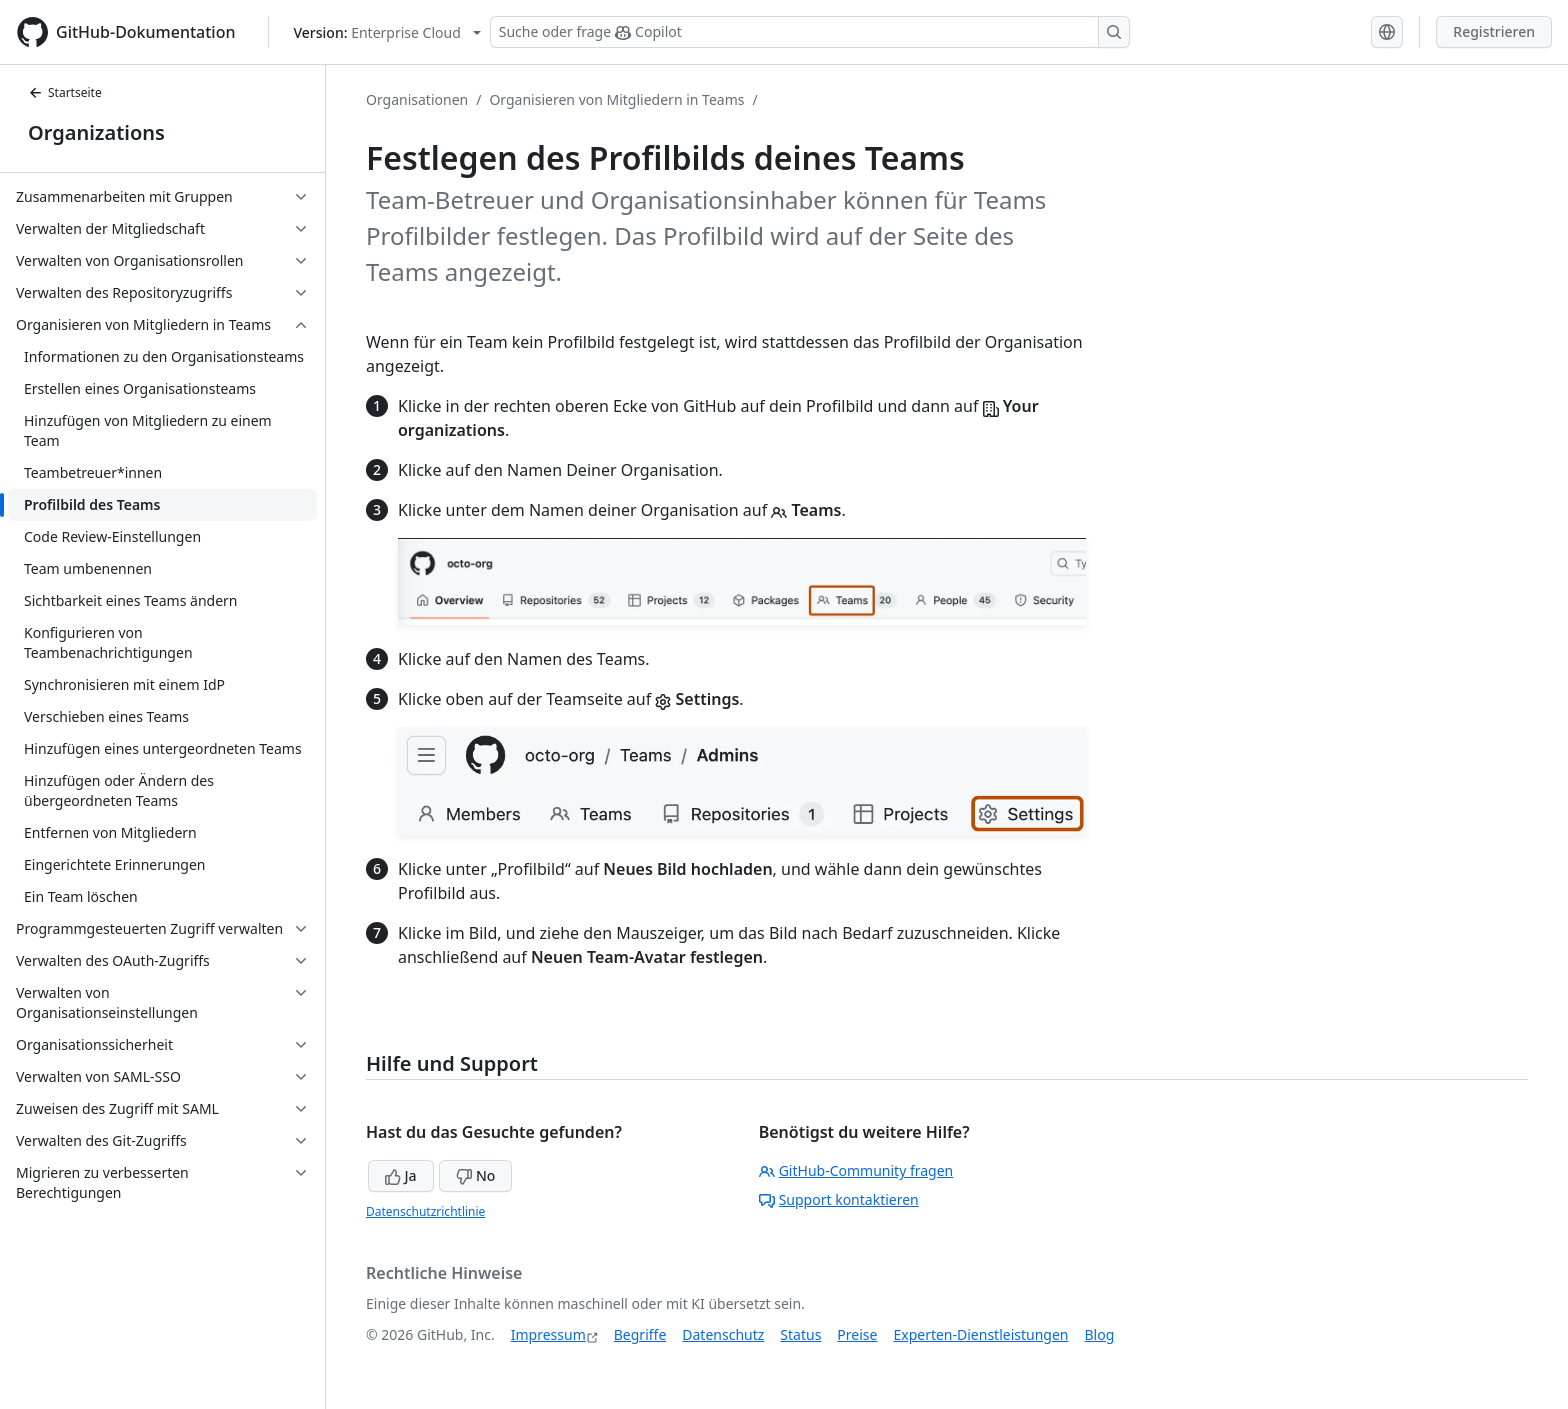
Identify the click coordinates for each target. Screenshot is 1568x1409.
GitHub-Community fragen (856, 1170)
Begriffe (640, 1334)
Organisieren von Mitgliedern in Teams (616, 99)
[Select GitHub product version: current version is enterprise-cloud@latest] (387, 32)
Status (800, 1334)
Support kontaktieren (839, 1199)
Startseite (65, 92)
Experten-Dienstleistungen (980, 1334)
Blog (1100, 1334)
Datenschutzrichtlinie (425, 1211)
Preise (857, 1334)
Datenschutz (723, 1334)
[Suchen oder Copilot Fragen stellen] (810, 32)
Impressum (548, 1334)
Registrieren (1494, 31)
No (475, 1175)
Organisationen (417, 99)
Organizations (96, 132)
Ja (401, 1175)
